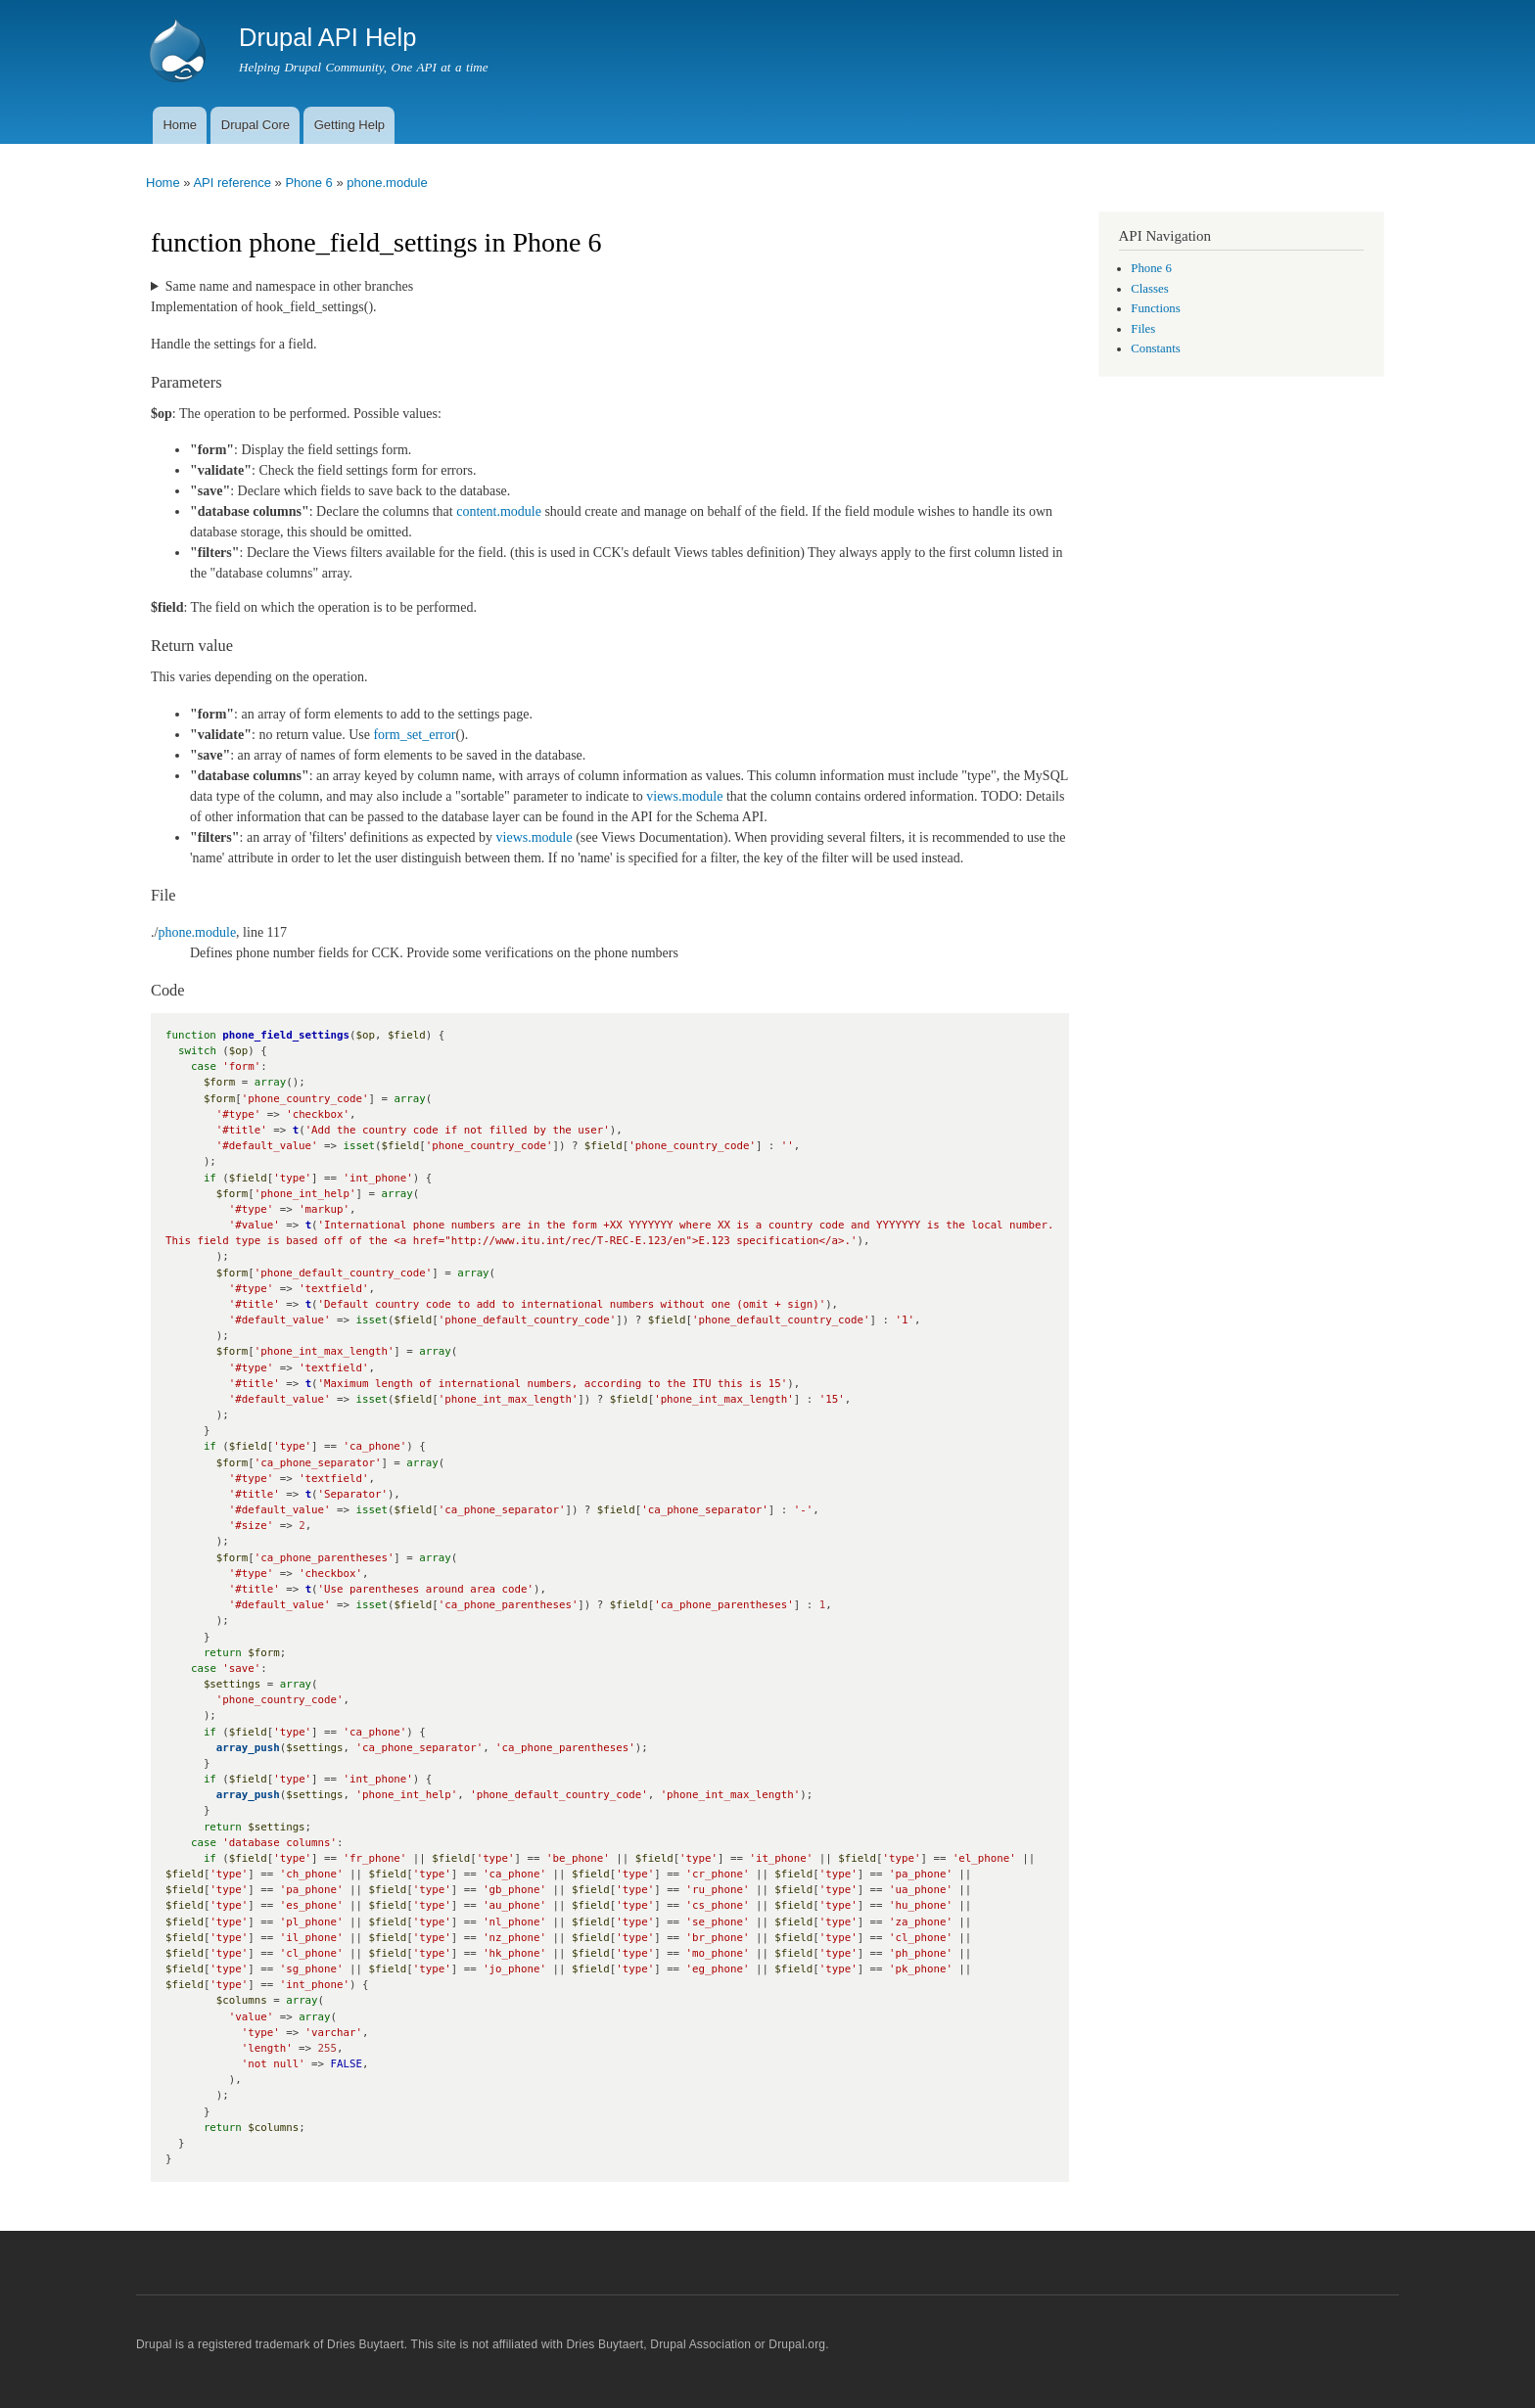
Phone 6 (308, 182)
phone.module (387, 182)
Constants (1155, 348)
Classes (1149, 289)
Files (1143, 329)
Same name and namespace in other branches (289, 286)
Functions (1155, 308)
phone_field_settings (285, 1035)
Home (180, 124)
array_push (248, 1747)
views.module (684, 796)
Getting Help (349, 124)
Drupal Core (255, 124)
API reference (232, 182)
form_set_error (414, 734)
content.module (498, 511)
